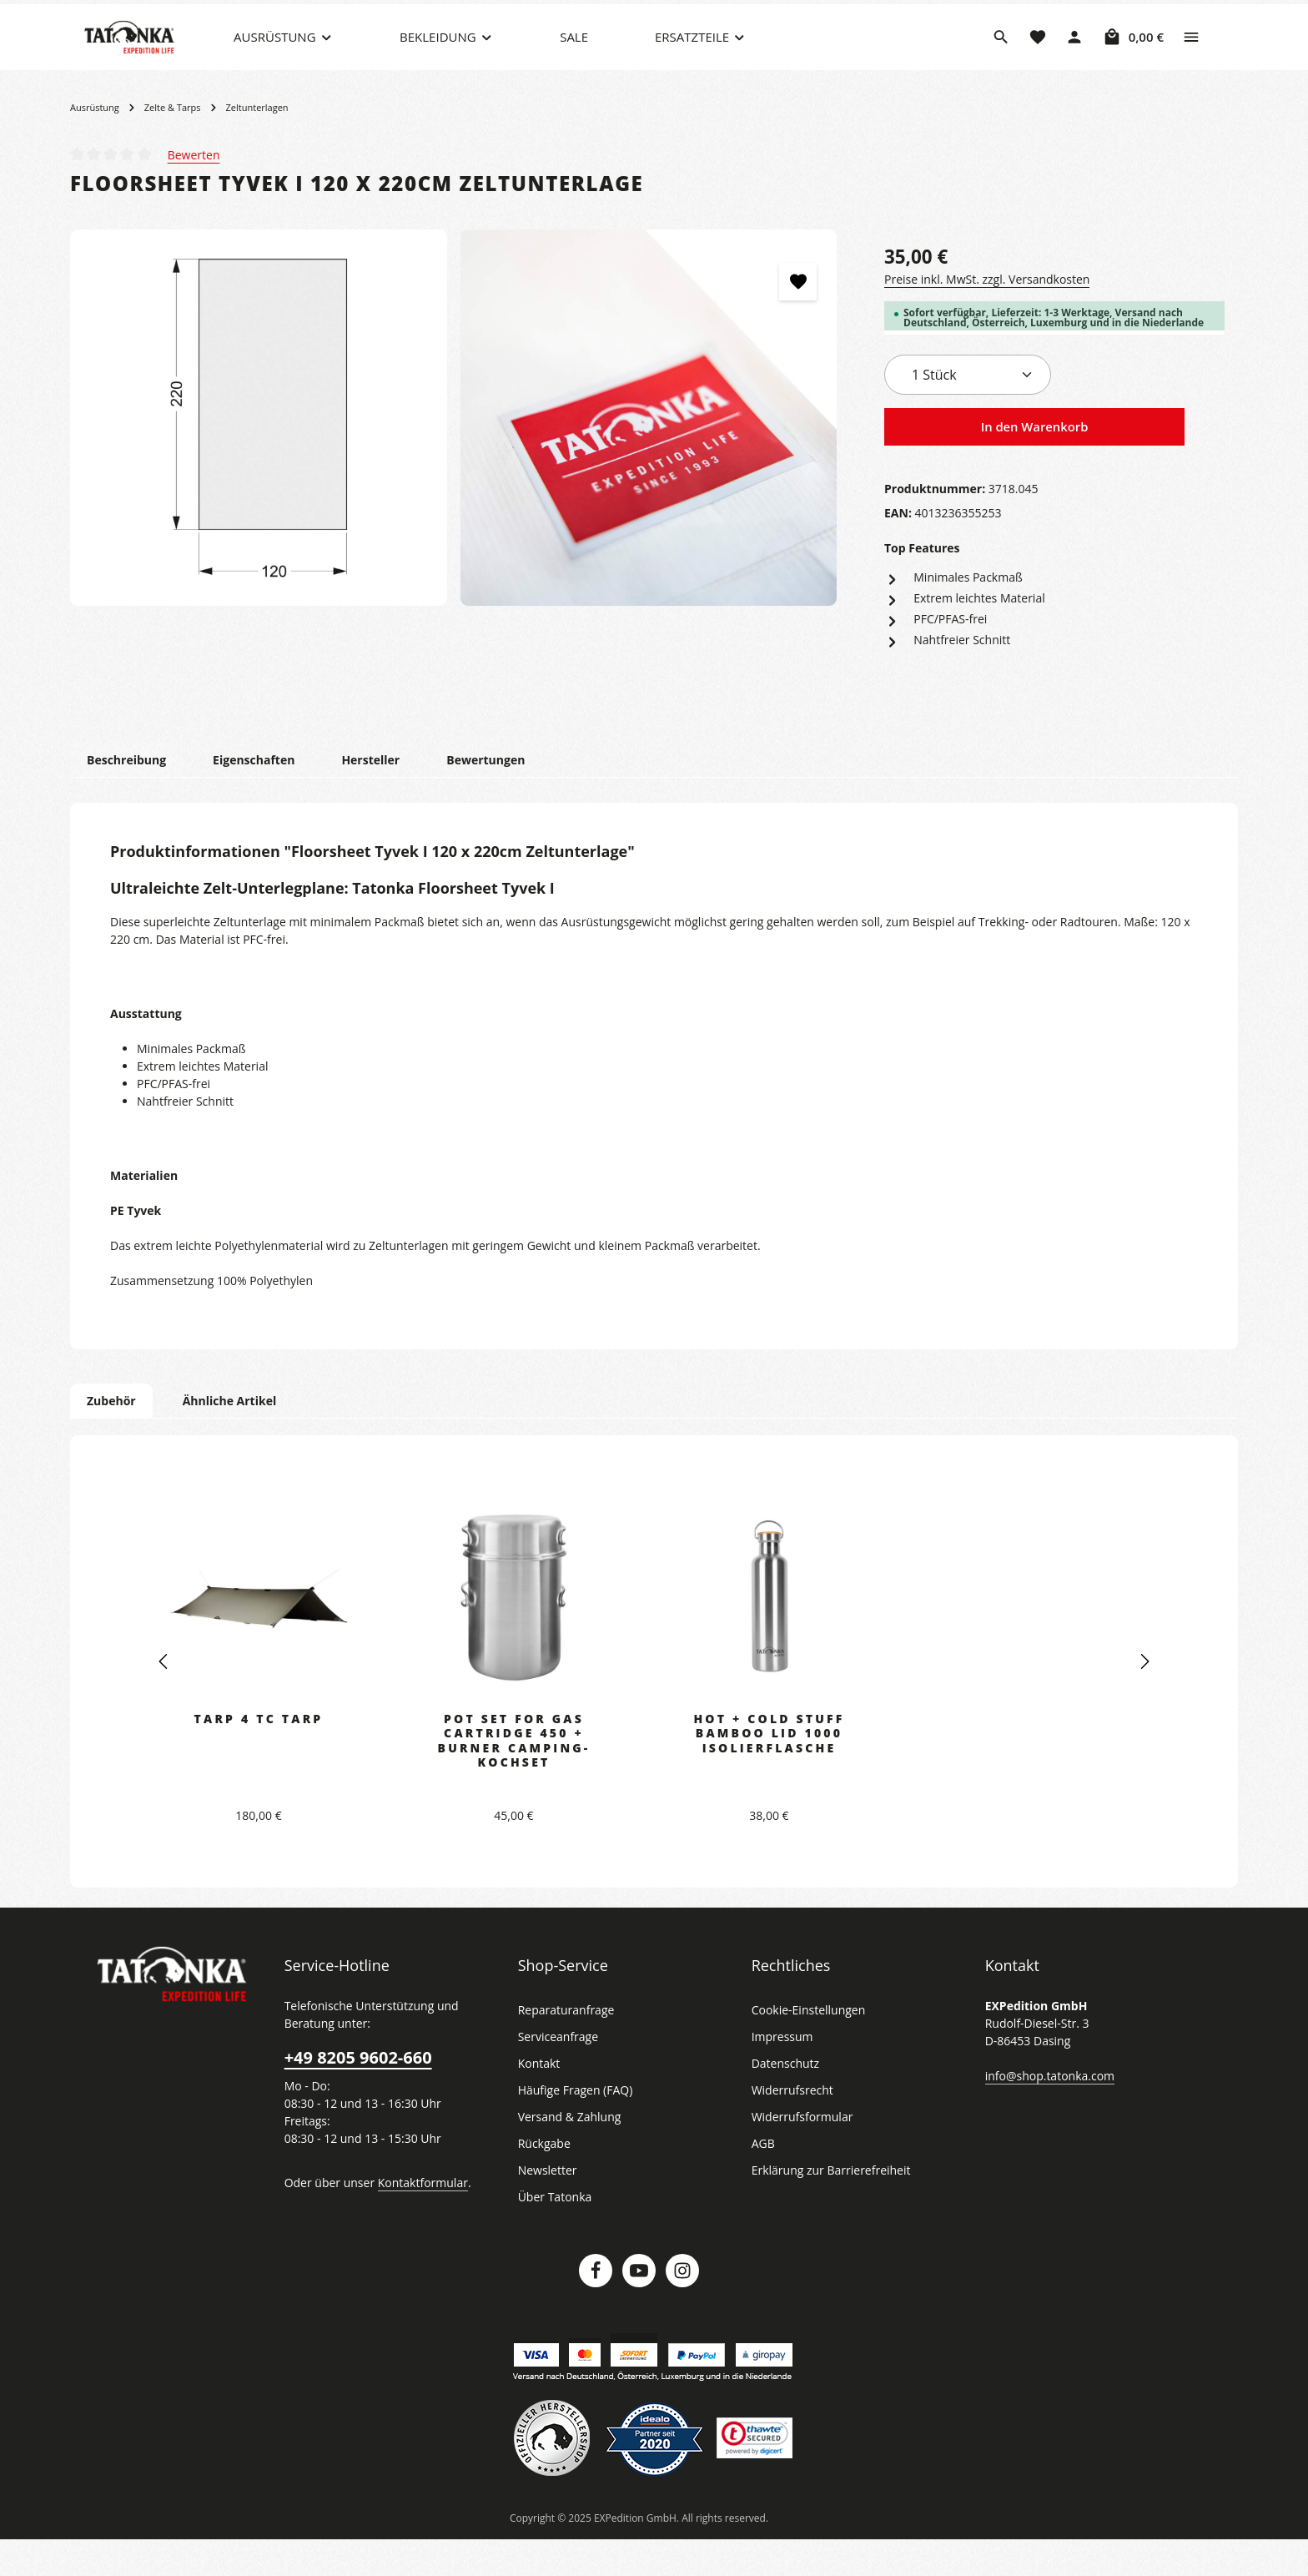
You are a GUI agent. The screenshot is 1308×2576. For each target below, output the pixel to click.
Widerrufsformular (798, 2153)
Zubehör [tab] (110, 1436)
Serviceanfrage (557, 2072)
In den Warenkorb (1034, 462)
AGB (764, 2179)
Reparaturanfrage (564, 2046)
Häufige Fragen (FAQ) (575, 2126)
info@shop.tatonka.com (1046, 2111)
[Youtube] (639, 2306)
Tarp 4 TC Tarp (259, 1754)
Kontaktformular (414, 2218)
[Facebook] (595, 2306)
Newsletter (545, 2206)
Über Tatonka (552, 2233)
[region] (453, 453)
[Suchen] (1001, 54)
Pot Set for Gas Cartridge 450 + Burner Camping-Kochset (514, 1776)
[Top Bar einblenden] (1191, 54)
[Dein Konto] (1074, 54)
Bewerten (193, 189)
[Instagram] (682, 2306)
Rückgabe (544, 2179)
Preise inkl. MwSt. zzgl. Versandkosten (984, 313)
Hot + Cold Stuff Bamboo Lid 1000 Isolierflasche (769, 1768)
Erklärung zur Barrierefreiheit (826, 2206)
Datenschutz (784, 2099)
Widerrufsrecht (790, 2126)
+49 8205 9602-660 (357, 2093)
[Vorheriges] (164, 1697)
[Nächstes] (1143, 1697)
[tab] (125, 796)
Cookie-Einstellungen (807, 2046)
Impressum (780, 2072)
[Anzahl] (967, 410)
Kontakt (537, 2099)
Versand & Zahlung (567, 2153)
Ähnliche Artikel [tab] (224, 1436)
